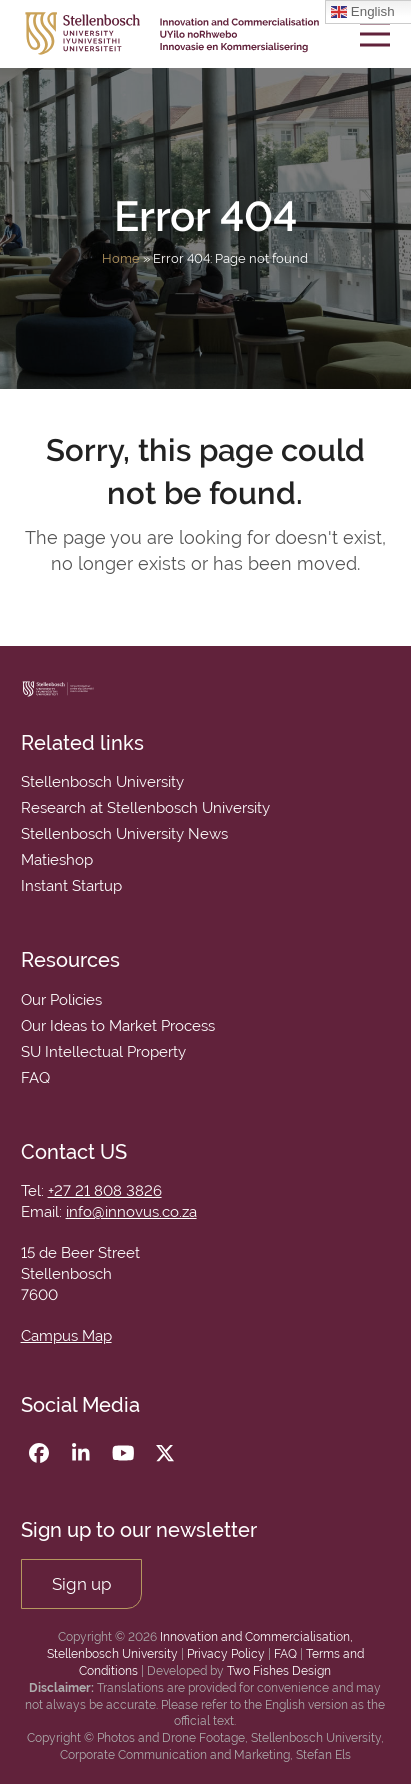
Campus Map (66, 1336)
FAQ (285, 1654)
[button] (375, 33)
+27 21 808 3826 (105, 1191)
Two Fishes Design (279, 1671)
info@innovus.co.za (131, 1212)
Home (121, 258)
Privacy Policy (226, 1654)
